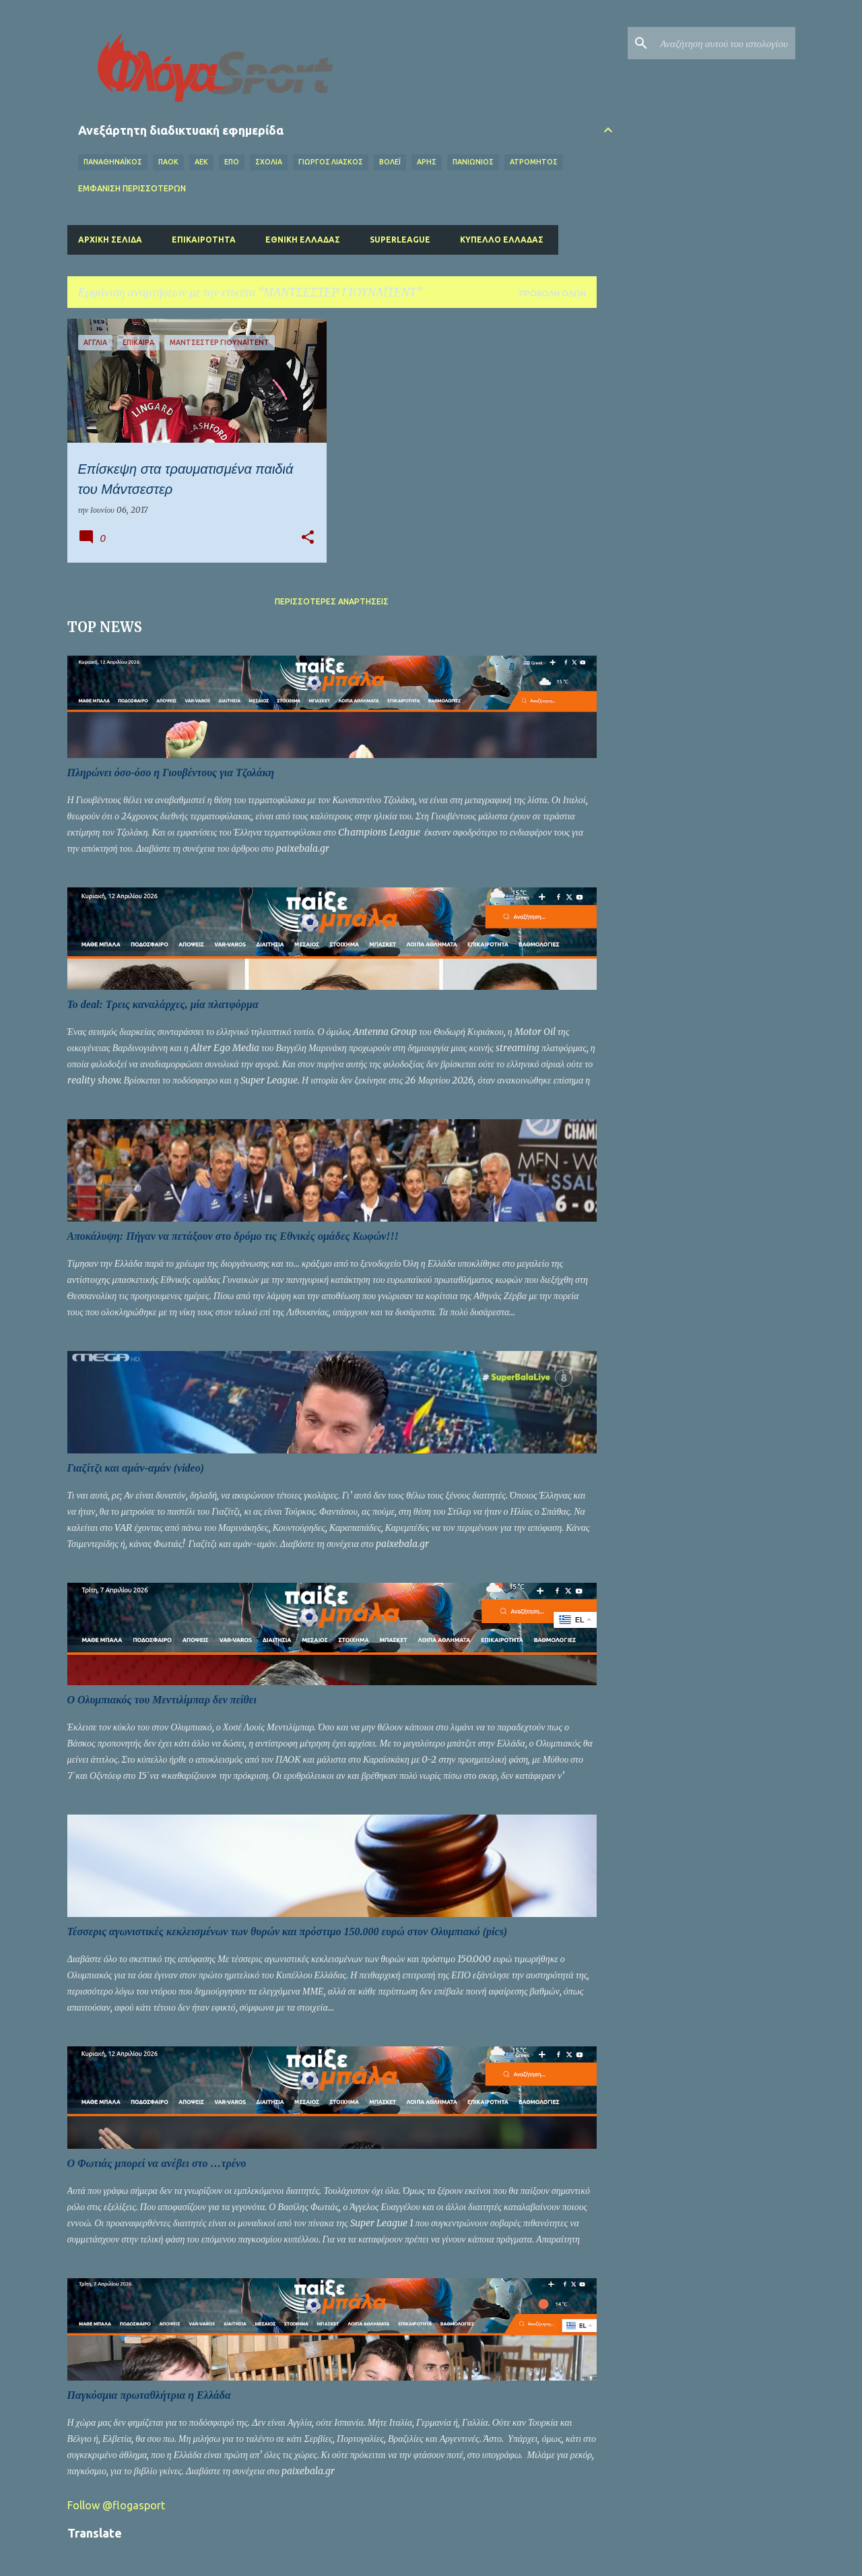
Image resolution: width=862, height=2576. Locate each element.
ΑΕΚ (201, 162)
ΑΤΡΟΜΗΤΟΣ (534, 162)
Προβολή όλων (552, 293)
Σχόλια (268, 162)
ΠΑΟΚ (168, 162)
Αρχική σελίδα (110, 239)
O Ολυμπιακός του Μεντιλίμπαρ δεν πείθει (162, 1699)
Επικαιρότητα (204, 239)
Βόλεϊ (390, 162)
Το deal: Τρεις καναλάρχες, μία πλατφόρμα (163, 1004)
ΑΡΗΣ (426, 162)
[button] (308, 538)
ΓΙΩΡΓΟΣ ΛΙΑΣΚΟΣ (330, 162)
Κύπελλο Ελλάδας (501, 239)
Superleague (400, 239)
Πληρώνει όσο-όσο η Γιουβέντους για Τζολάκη (171, 772)
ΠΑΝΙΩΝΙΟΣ (473, 162)
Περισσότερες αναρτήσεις (332, 601)
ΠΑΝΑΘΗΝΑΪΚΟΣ (113, 162)
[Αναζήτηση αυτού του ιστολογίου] (724, 43)
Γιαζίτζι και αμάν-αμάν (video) (136, 1468)
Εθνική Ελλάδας (302, 239)
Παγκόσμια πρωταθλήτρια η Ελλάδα (149, 2395)
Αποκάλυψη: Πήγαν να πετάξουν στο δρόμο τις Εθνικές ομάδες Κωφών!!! (233, 1236)
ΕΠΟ (231, 162)
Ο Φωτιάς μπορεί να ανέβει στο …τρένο (156, 2163)
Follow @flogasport (116, 2505)
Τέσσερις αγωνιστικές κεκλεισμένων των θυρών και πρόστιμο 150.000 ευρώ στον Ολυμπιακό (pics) (287, 1931)
